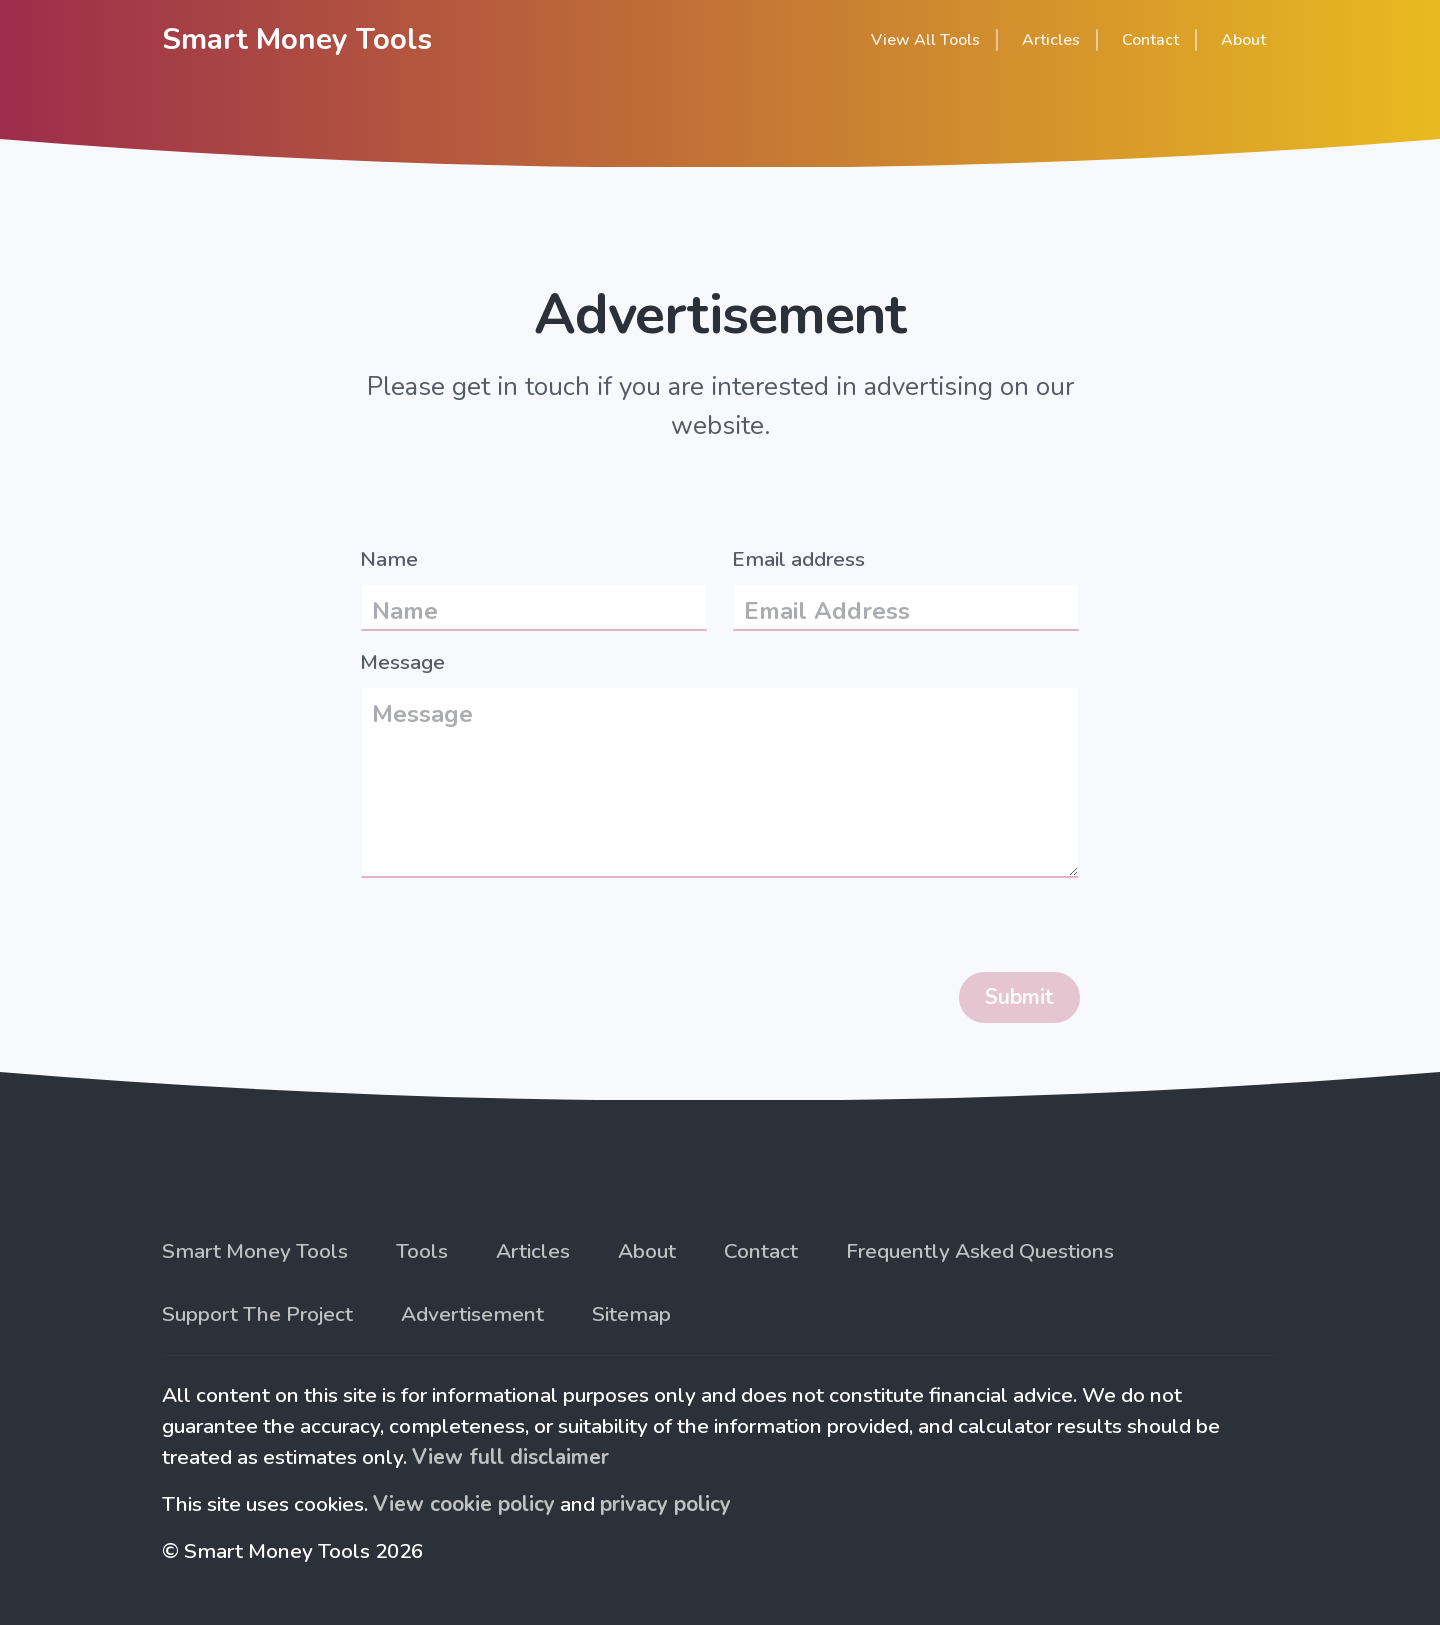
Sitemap (631, 1314)
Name (389, 559)
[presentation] (512, 933)
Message (402, 662)
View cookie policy (464, 1504)
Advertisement (472, 1314)
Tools (422, 1251)
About (1243, 40)
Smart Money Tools (297, 39)
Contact (761, 1251)
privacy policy (665, 1504)
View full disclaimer (510, 1457)
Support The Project (257, 1314)
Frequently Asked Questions (980, 1251)
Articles (533, 1251)
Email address (798, 559)
